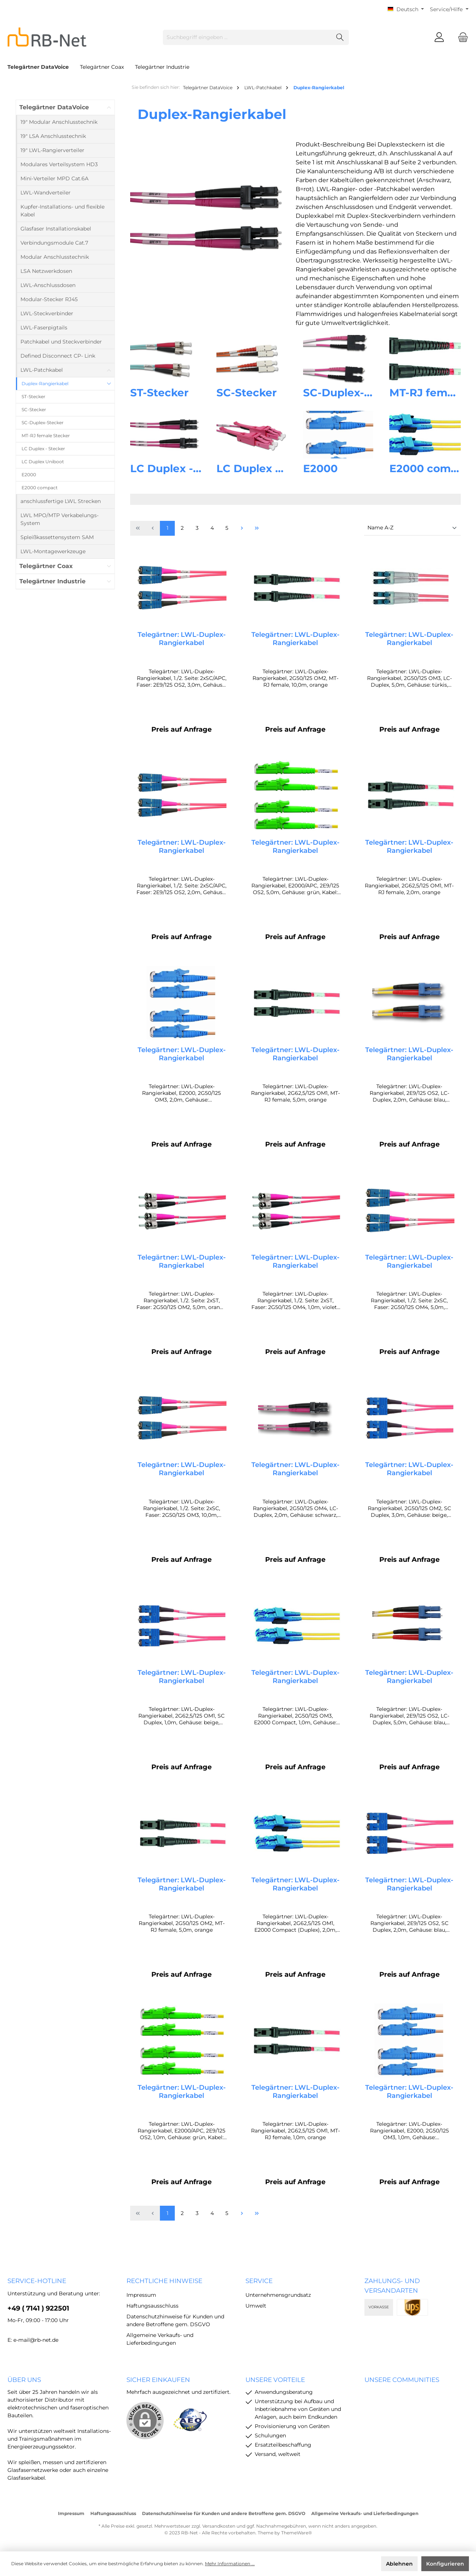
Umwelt (255, 2305)
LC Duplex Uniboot (267, 468)
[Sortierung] (412, 528)
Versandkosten (218, 2526)
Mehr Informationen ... (230, 2563)
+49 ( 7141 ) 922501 (38, 2308)
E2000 (320, 468)
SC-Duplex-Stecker (354, 392)
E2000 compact (432, 468)
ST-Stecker (159, 392)
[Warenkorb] (461, 37)
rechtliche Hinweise (164, 2281)
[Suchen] (340, 37)
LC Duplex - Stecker (184, 468)
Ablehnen (399, 2563)
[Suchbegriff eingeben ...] (247, 37)
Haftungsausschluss (152, 2305)
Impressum (141, 2295)
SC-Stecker (246, 392)
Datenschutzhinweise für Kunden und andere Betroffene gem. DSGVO (223, 2513)
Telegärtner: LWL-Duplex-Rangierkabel (182, 639)
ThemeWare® (296, 2532)
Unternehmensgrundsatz (278, 2295)
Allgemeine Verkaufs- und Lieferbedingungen (364, 2513)
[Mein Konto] (439, 37)
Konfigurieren (445, 2563)
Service (259, 2281)
